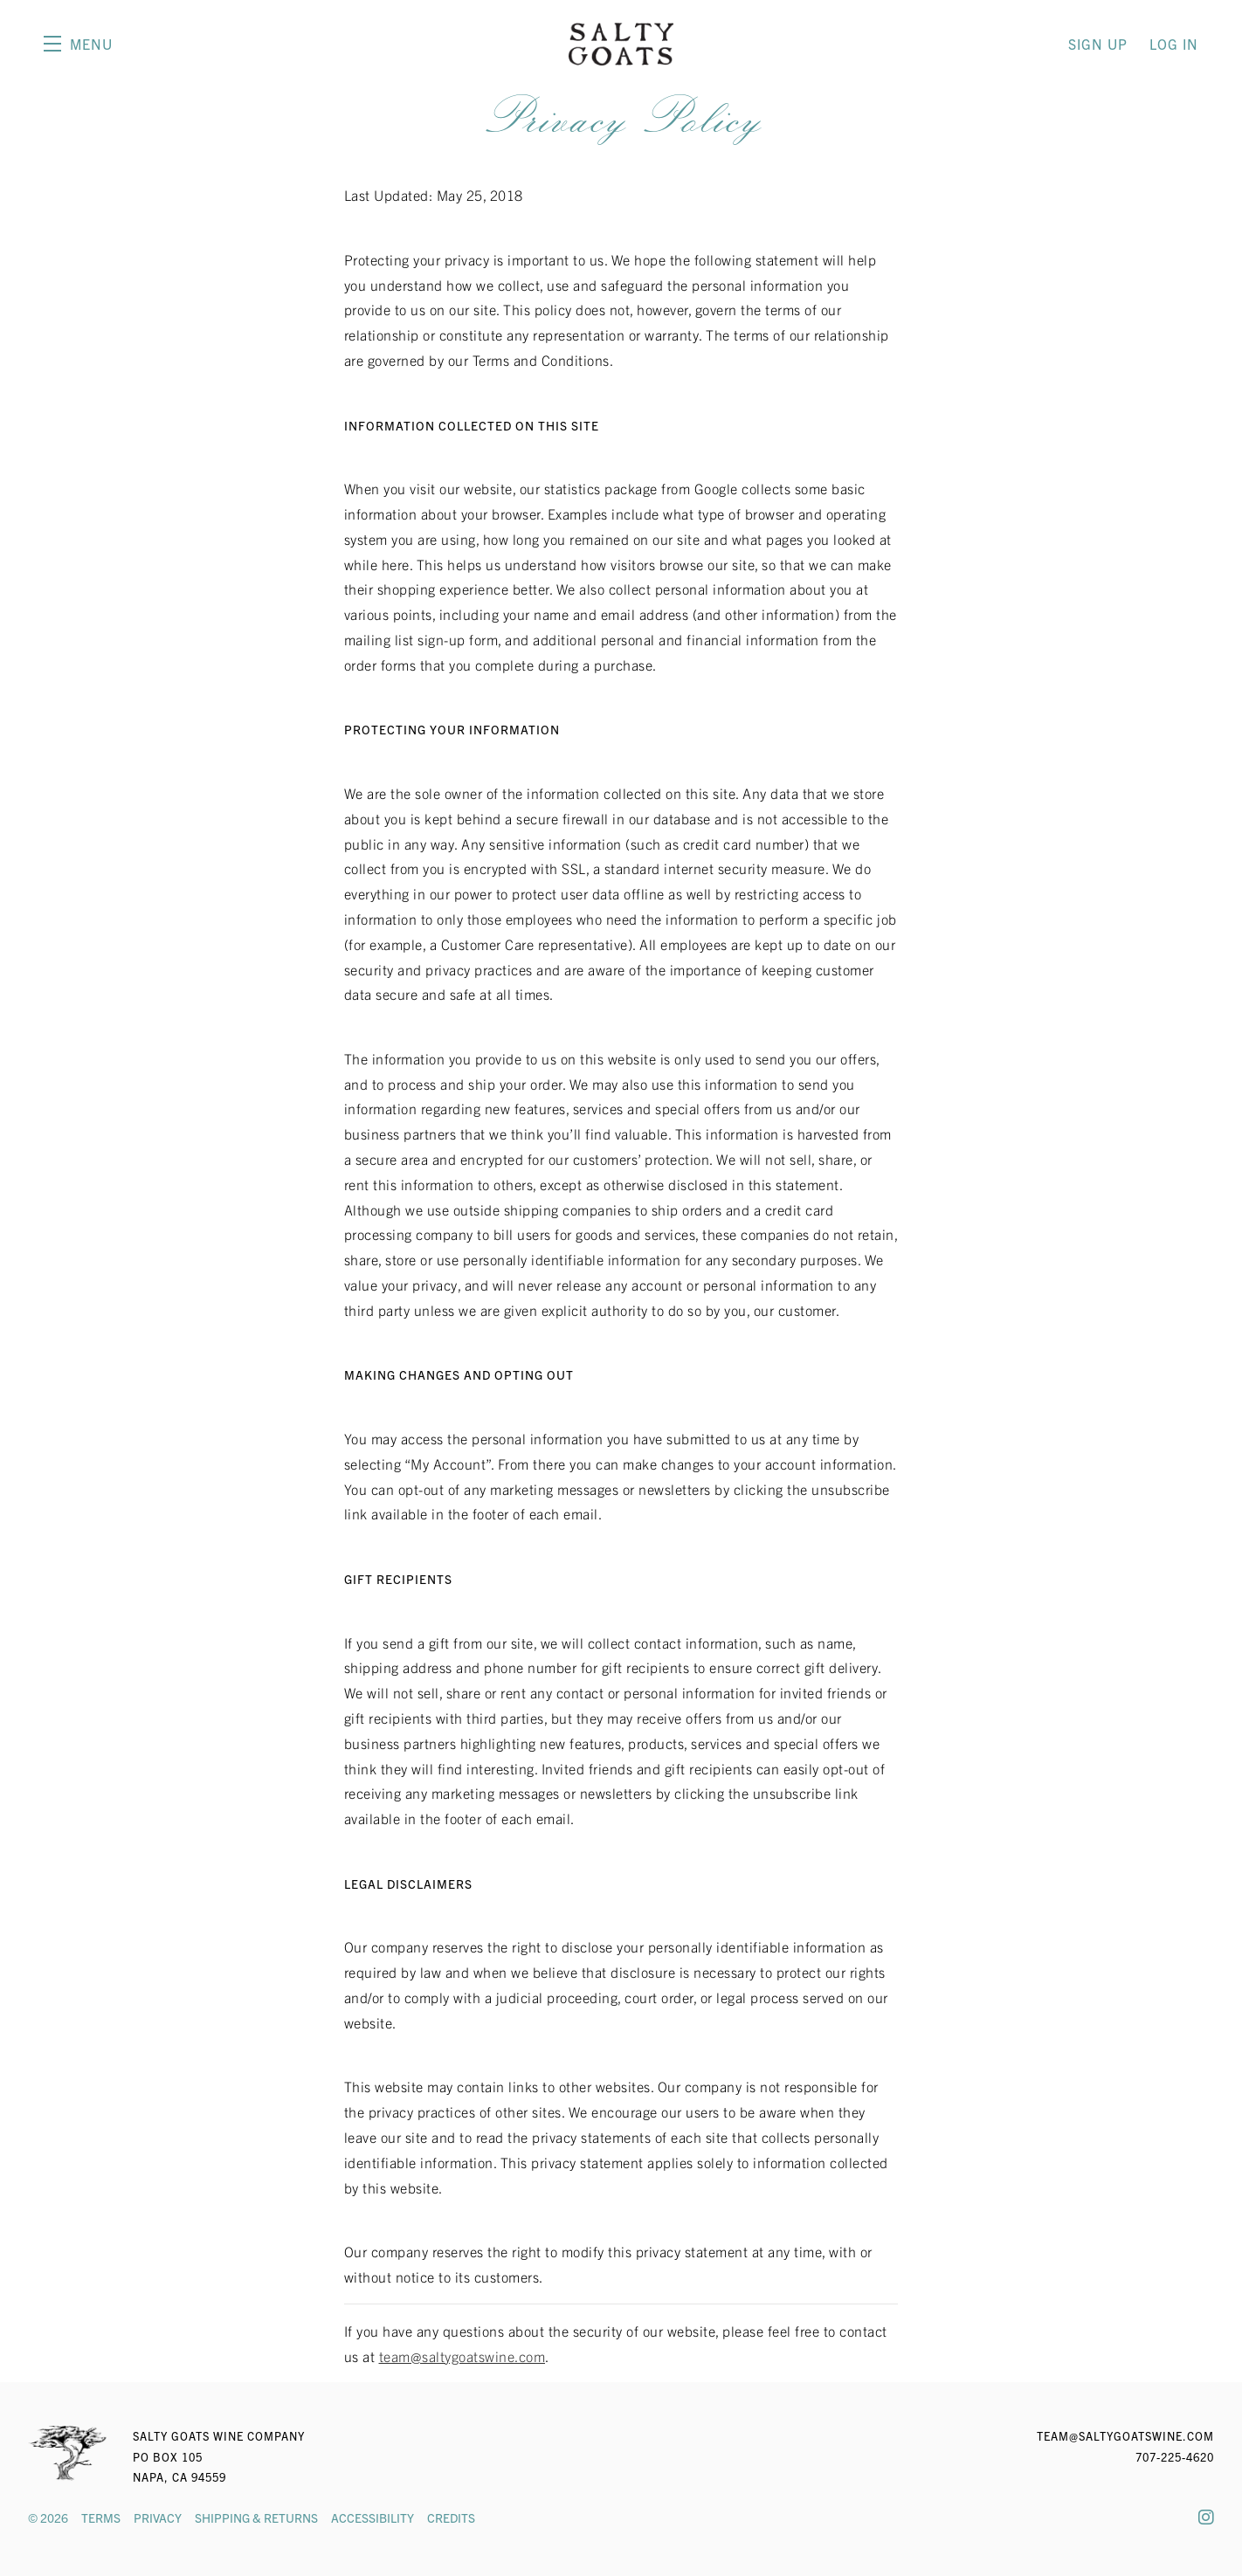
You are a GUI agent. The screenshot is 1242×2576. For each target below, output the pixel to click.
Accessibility (372, 2517)
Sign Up (1098, 43)
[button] (78, 43)
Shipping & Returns (256, 2517)
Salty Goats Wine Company (621, 43)
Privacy (158, 2517)
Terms (101, 2517)
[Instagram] (1206, 2516)
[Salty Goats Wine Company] (67, 2453)
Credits (451, 2517)
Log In (1173, 43)
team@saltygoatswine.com (462, 2356)
